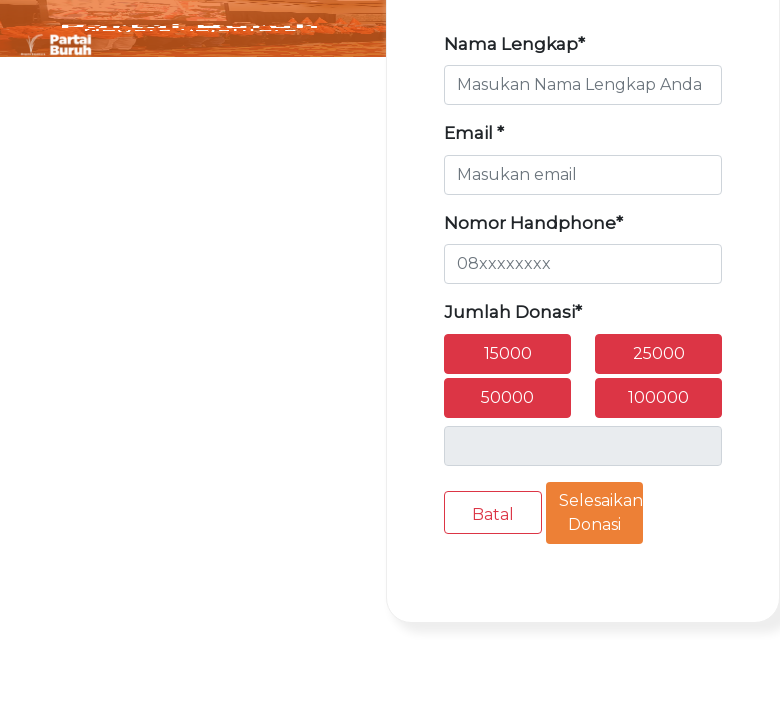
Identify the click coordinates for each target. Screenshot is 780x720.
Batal (493, 514)
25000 (659, 353)
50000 (507, 397)
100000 (658, 397)
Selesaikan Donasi (601, 512)
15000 (508, 353)
